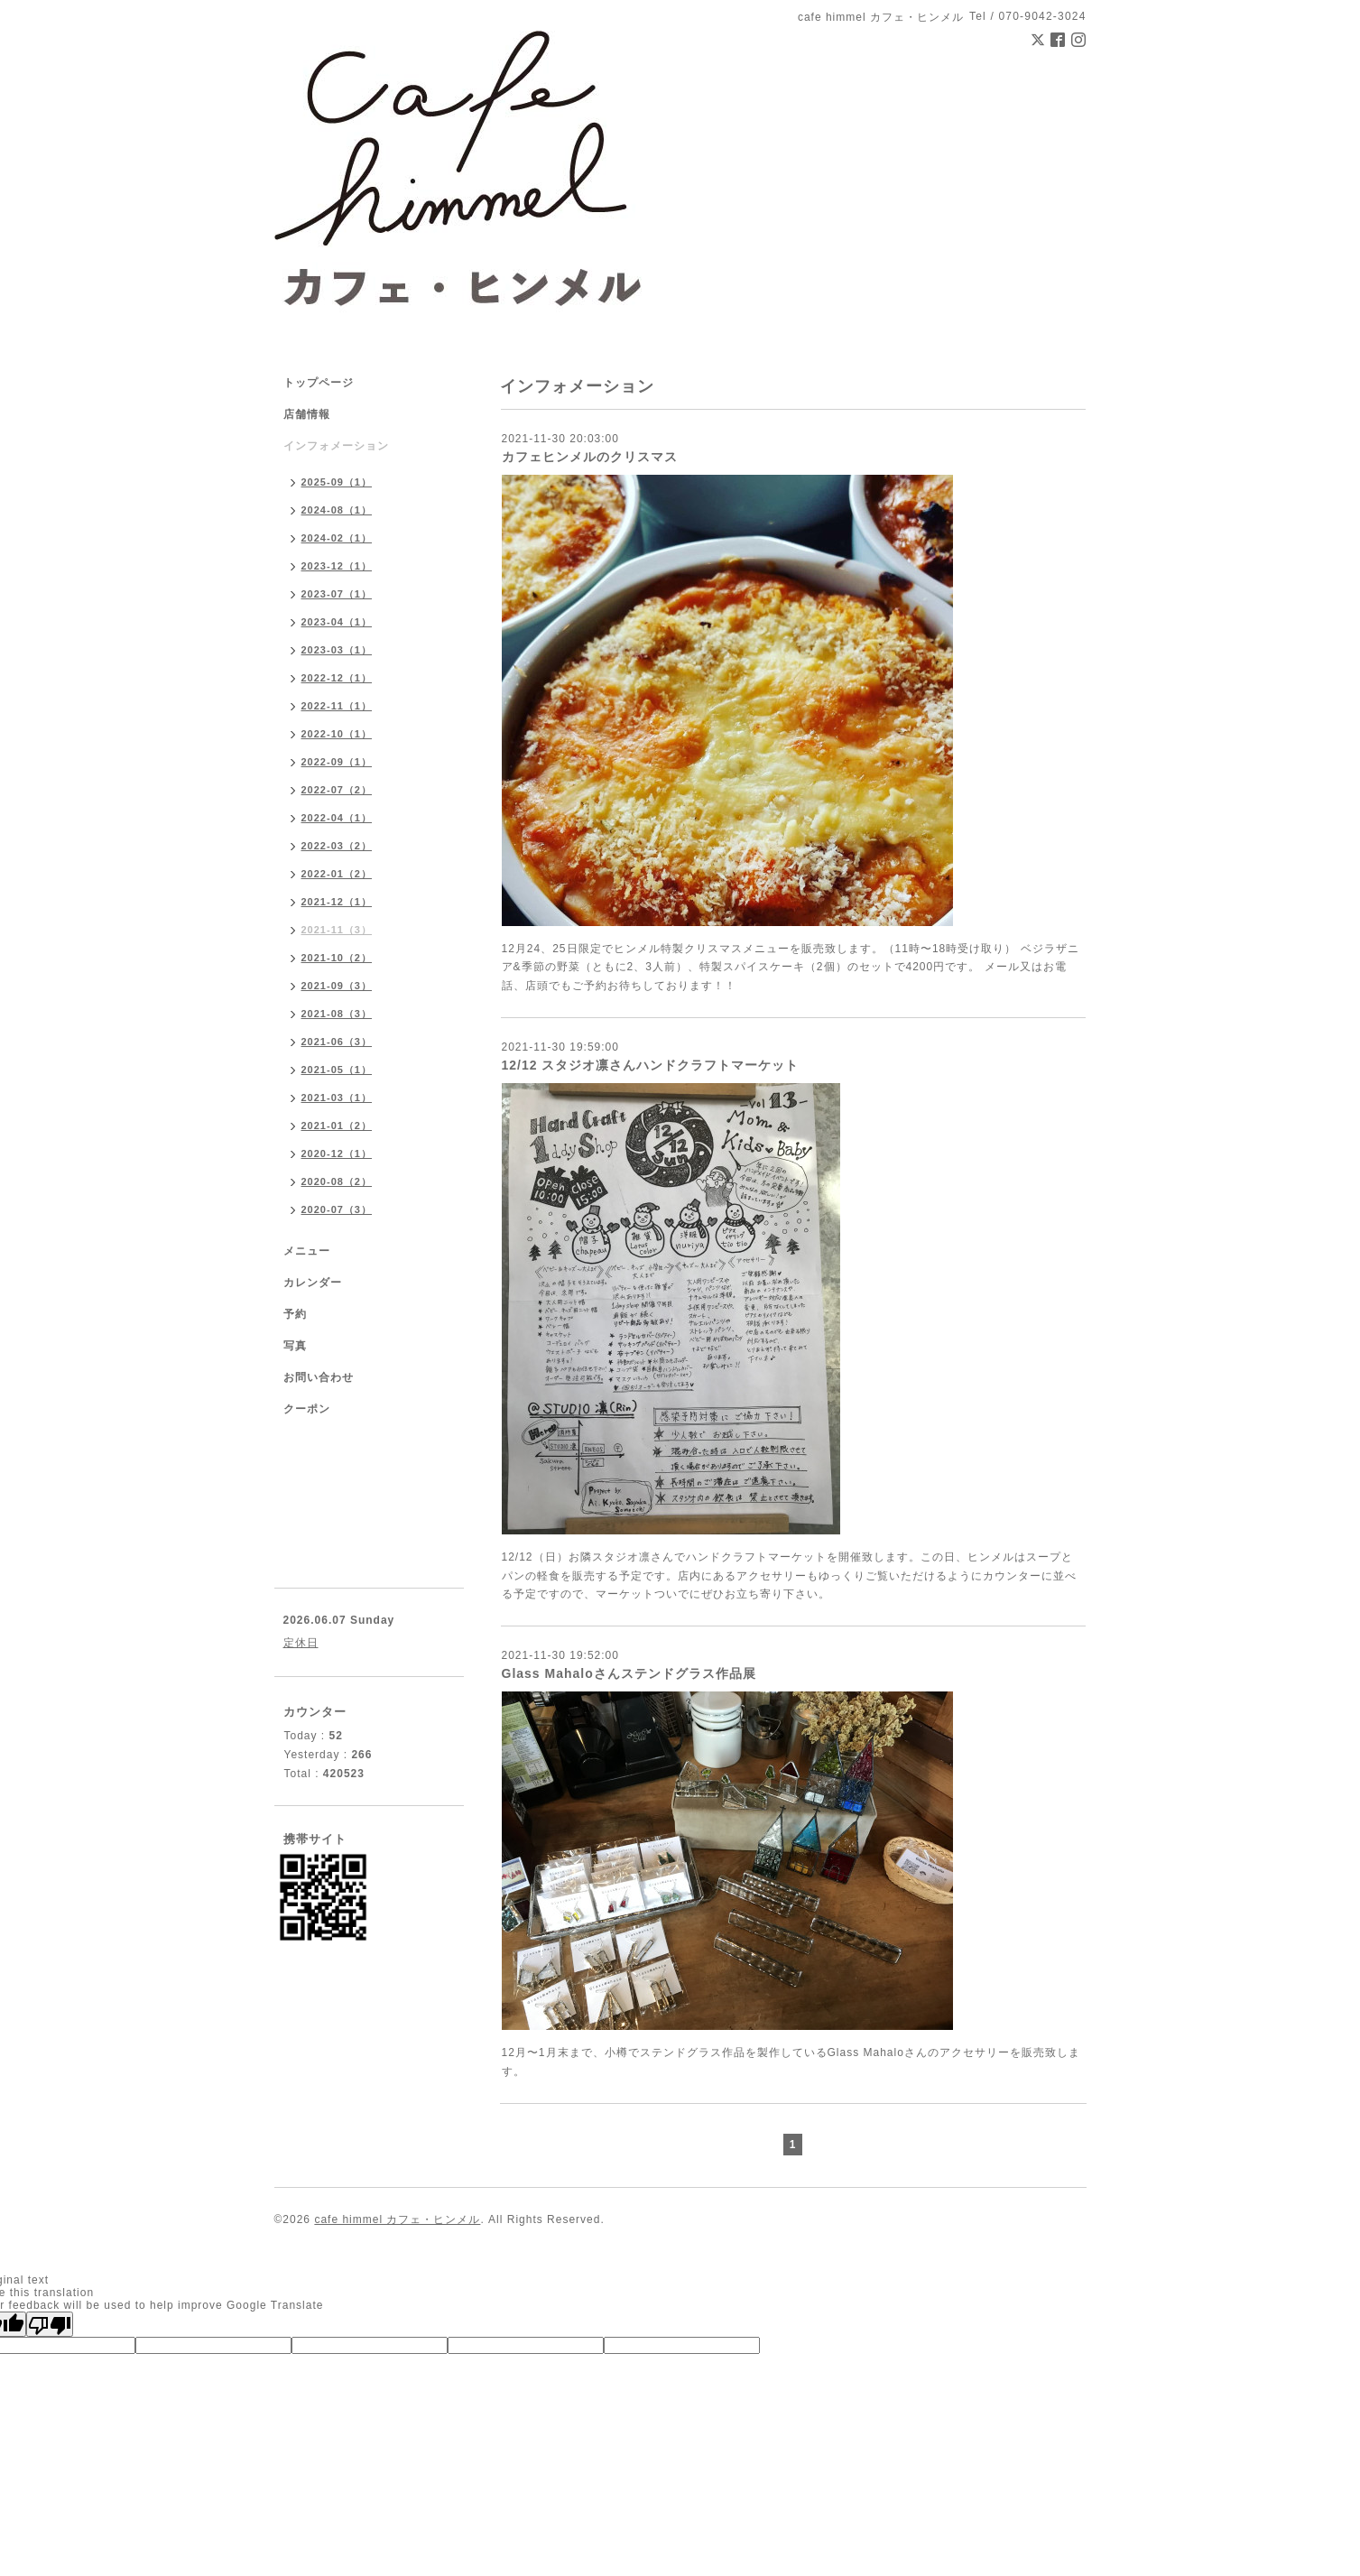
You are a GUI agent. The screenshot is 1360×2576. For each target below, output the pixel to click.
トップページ (318, 382)
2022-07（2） (337, 789)
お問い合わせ (318, 1377)
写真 (295, 1345)
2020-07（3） (337, 1209)
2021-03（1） (337, 1097)
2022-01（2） (337, 873)
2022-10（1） (337, 733)
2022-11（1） (337, 705)
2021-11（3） (337, 929)
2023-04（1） (337, 621)
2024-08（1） (337, 510)
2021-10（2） (337, 957)
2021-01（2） (337, 1125)
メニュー (306, 1251)
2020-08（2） (337, 1181)
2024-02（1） (337, 538)
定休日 (301, 1642)
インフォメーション (336, 446)
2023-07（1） (337, 593)
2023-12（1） (337, 566)
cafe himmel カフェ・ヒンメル (397, 2219)
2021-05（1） (337, 1069)
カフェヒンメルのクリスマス (590, 456)
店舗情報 (306, 414)
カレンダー (312, 1282)
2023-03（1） (337, 649)
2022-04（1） (337, 817)
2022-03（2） (337, 845)
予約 (295, 1314)
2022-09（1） (337, 761)
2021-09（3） (337, 985)
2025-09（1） (337, 482)
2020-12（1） (337, 1153)
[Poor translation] (49, 2324)
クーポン (306, 1409)
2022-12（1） (337, 677)
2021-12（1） (337, 901)
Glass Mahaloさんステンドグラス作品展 (629, 1673)
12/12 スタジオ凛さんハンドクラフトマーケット (651, 1065)
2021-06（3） (337, 1041)
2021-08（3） (337, 1013)
